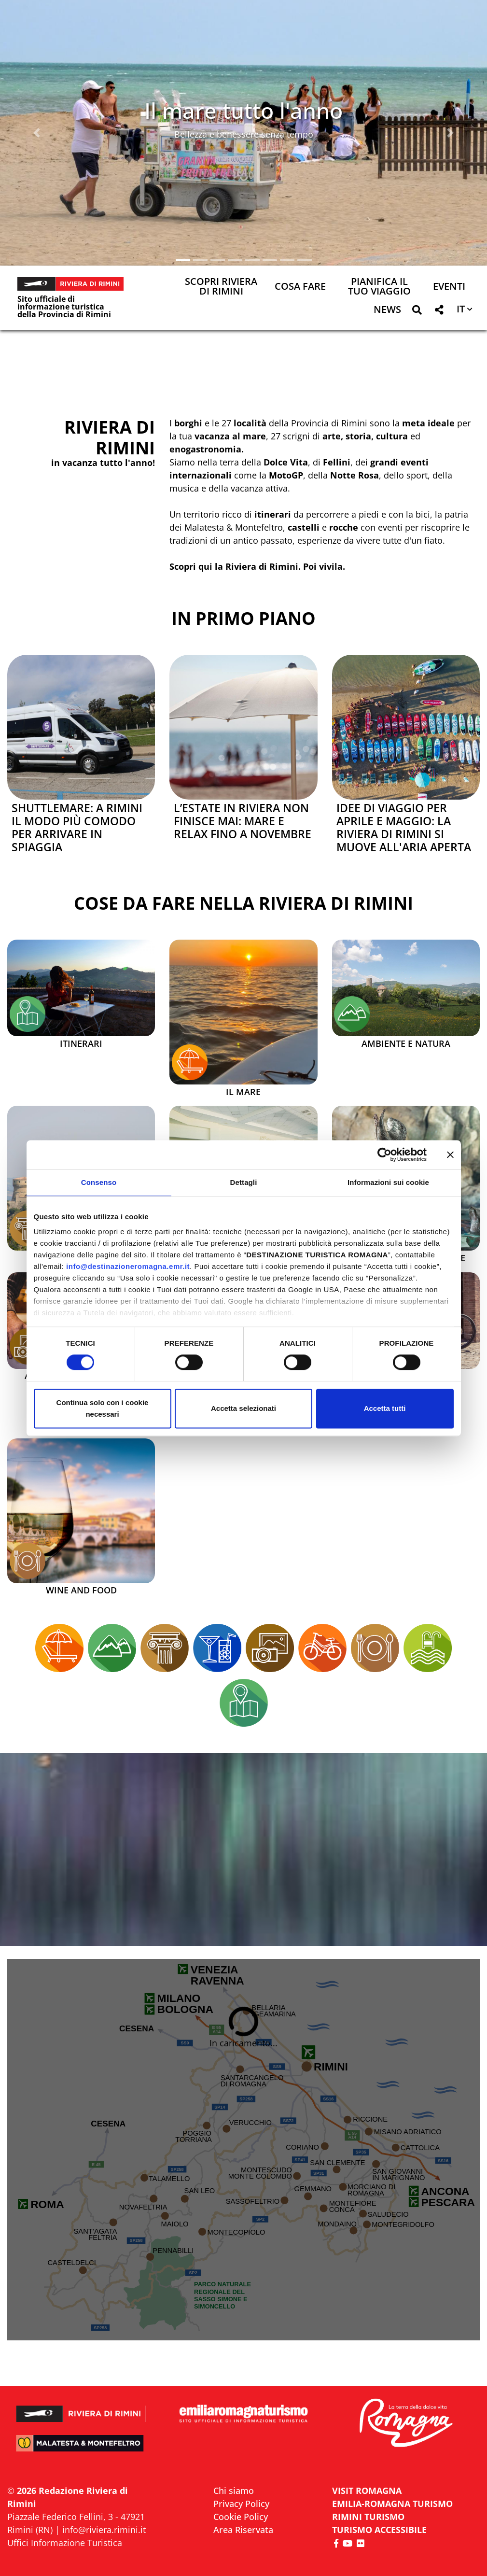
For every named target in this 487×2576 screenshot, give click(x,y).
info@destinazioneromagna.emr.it (128, 1266)
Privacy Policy (241, 2503)
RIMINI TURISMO (368, 2516)
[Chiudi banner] (450, 1154)
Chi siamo (233, 2490)
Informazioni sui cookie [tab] (388, 1182)
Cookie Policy (240, 2516)
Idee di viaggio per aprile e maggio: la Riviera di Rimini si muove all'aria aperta (403, 828)
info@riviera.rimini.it (104, 2529)
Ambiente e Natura (406, 1044)
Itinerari (81, 1044)
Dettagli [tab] (243, 1182)
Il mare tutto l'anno (243, 110)
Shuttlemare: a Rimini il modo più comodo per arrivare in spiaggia (77, 828)
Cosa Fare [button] (300, 287)
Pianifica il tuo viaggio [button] (379, 287)
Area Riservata (243, 2529)
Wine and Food (81, 1590)
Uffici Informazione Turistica (64, 2542)
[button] (36, 133)
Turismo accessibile (379, 2529)
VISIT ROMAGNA (367, 2490)
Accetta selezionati (243, 1408)
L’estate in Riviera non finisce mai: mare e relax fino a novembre (242, 821)
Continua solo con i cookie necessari (102, 1408)
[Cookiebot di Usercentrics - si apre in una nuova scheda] (384, 1154)
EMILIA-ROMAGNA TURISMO (392, 2503)
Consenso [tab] (98, 1182)
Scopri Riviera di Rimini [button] (221, 287)
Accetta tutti (385, 1408)
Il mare (243, 1092)
